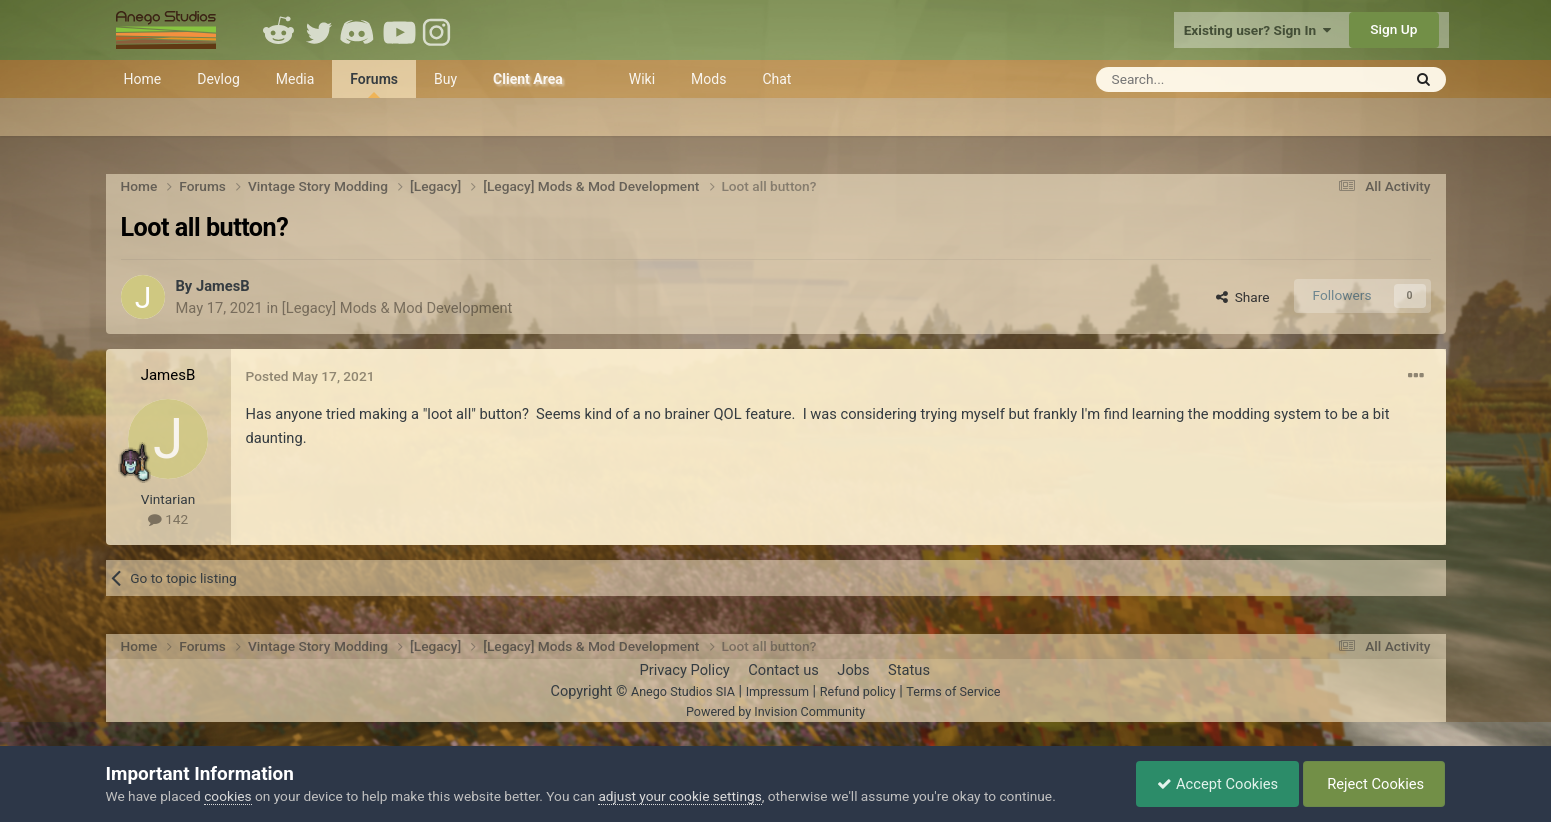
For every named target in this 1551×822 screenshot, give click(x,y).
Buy (445, 79)
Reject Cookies (1374, 784)
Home (143, 79)
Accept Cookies (1217, 784)
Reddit (279, 30)
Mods (708, 79)
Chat (776, 79)
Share (1243, 297)
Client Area (528, 79)
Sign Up (1393, 29)
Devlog (218, 79)
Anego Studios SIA (683, 691)
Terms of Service (953, 691)
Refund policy (858, 691)
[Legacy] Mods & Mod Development (397, 308)
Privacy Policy (684, 670)
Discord (359, 30)
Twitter (319, 30)
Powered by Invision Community (775, 711)
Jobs (853, 670)
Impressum (777, 691)
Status (909, 670)
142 (168, 519)
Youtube (399, 30)
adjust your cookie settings (679, 796)
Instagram (439, 30)
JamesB (223, 286)
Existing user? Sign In (1257, 30)
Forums (374, 84)
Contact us (783, 670)
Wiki (642, 79)
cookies (227, 796)
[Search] (1199, 79)
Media (295, 79)
